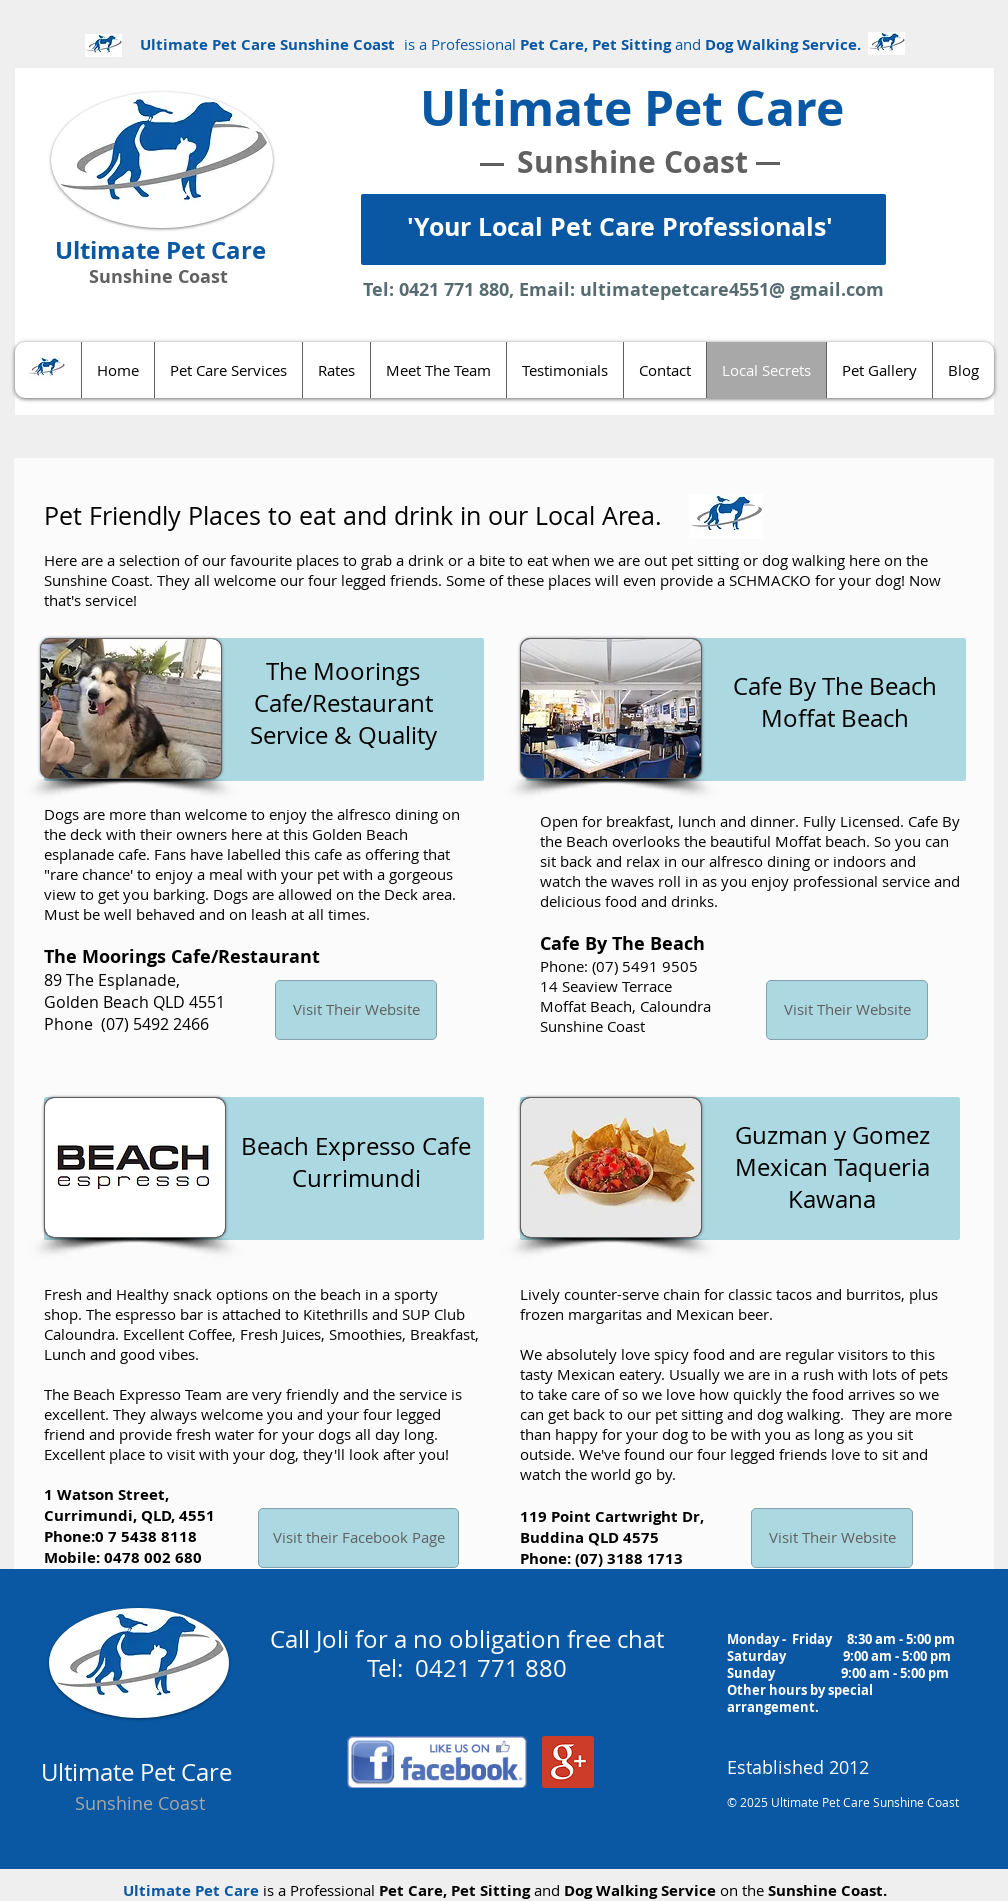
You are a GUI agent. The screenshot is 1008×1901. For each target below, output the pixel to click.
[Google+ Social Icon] (568, 1762)
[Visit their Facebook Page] (358, 1538)
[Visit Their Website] (356, 1010)
